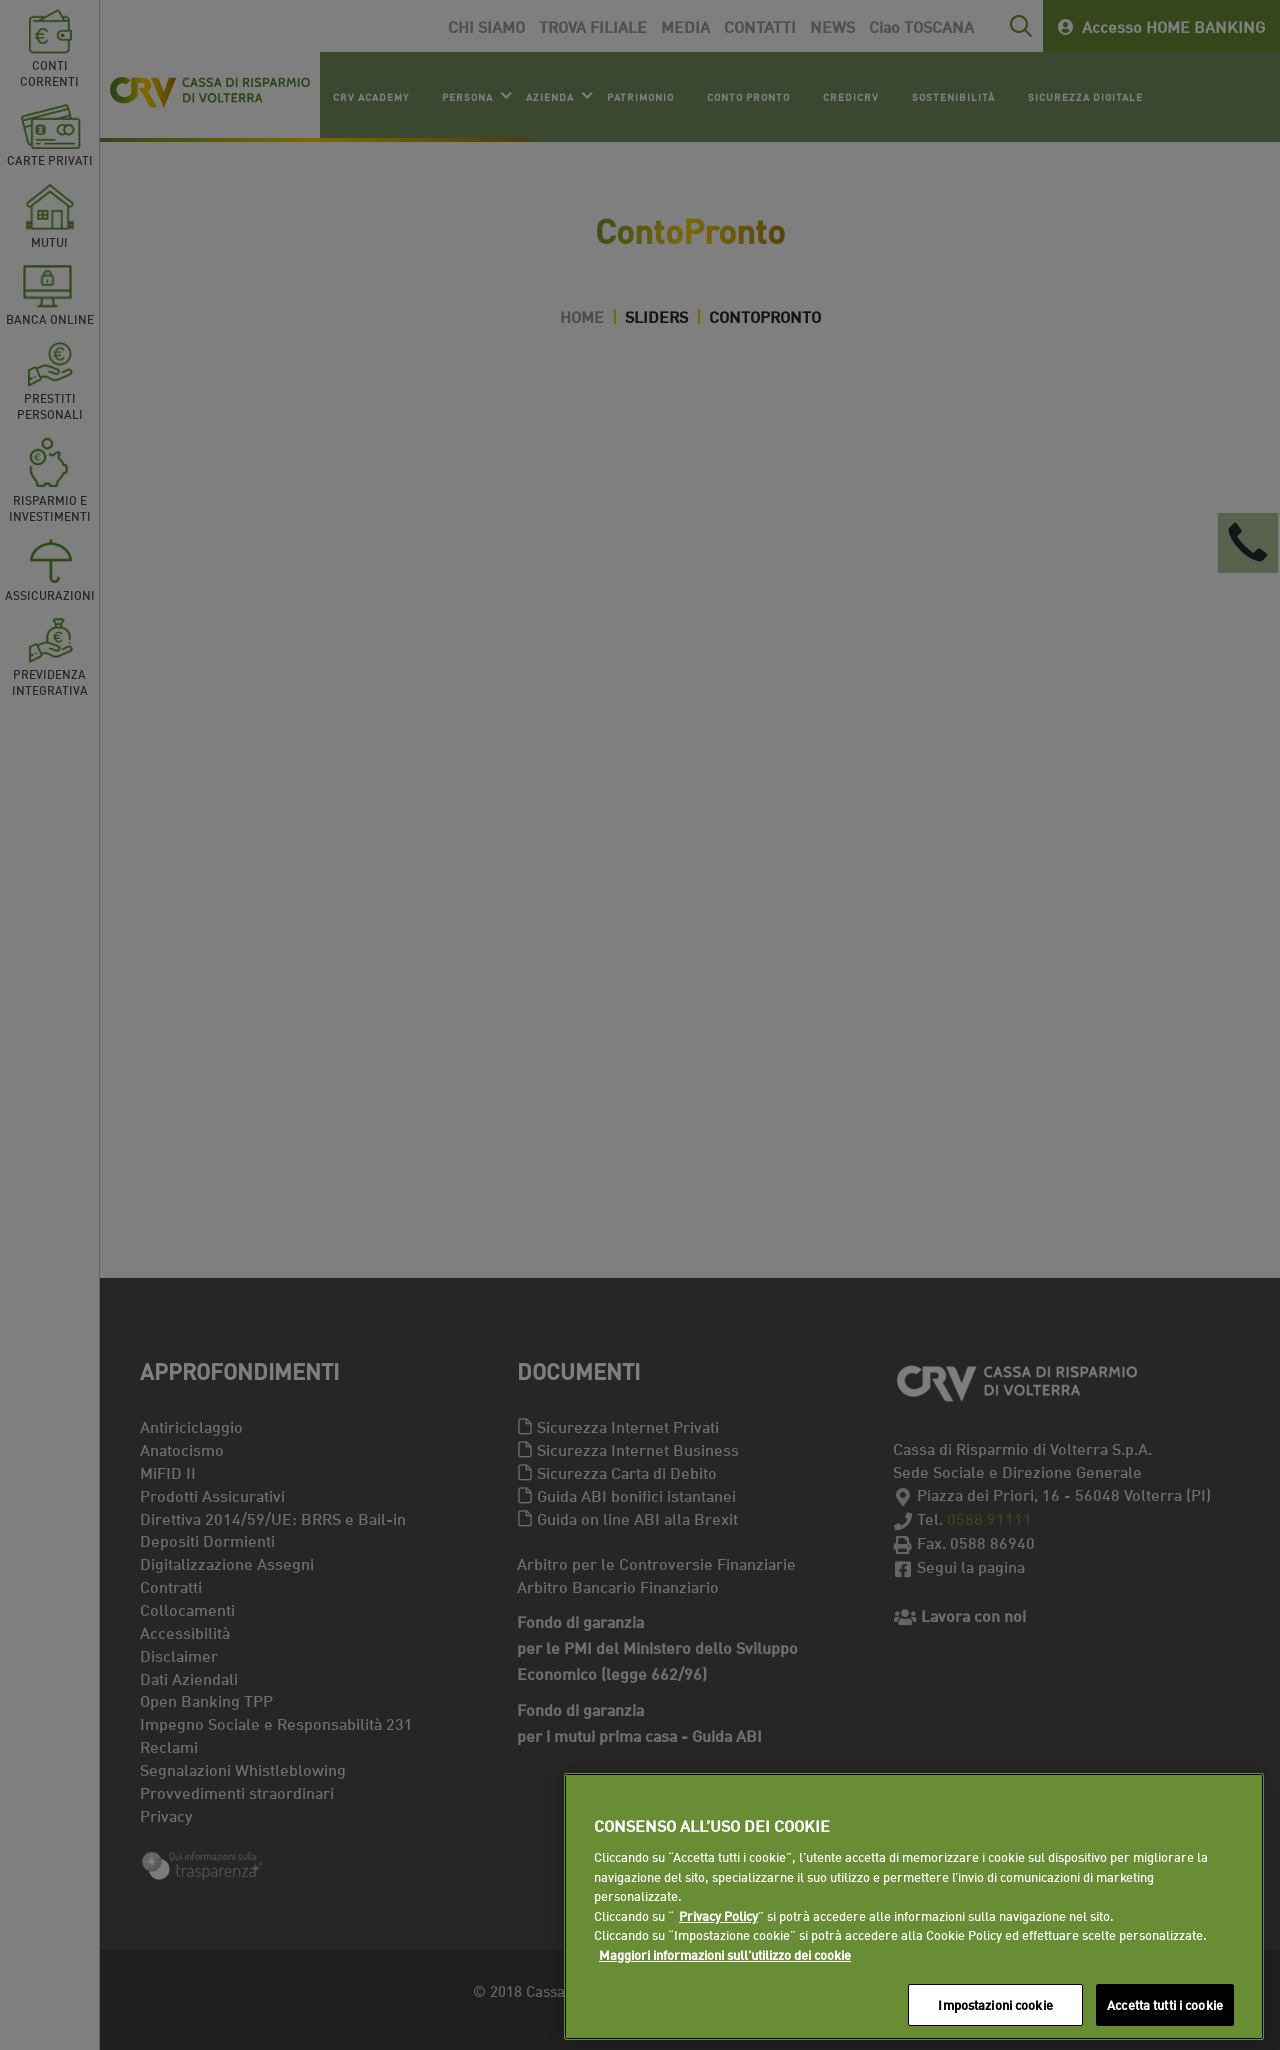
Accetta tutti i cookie (1165, 2004)
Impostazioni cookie (995, 2004)
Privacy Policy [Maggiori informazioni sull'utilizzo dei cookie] (718, 1915)
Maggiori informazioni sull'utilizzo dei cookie (725, 1954)
